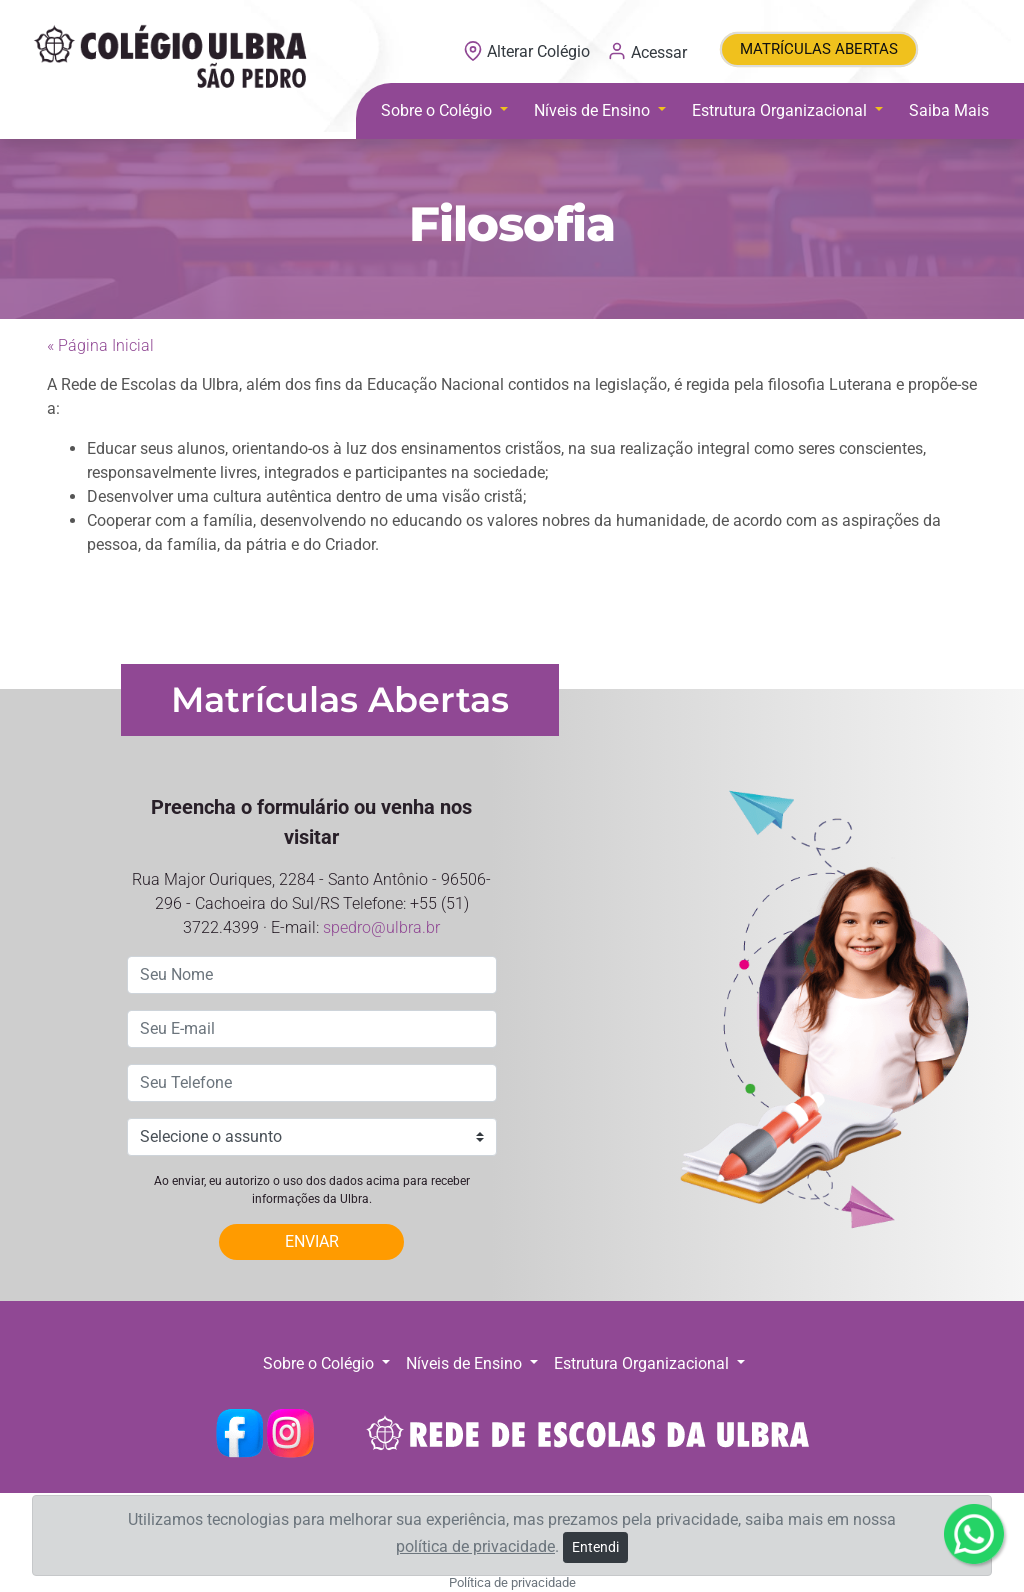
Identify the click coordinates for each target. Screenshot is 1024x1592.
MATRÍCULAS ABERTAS (819, 49)
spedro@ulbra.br (381, 927)
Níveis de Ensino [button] (594, 110)
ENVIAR (312, 1241)
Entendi (595, 1547)
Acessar (647, 51)
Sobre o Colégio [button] (438, 110)
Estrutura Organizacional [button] (781, 110)
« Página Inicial (100, 345)
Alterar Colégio (528, 51)
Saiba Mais (949, 110)
